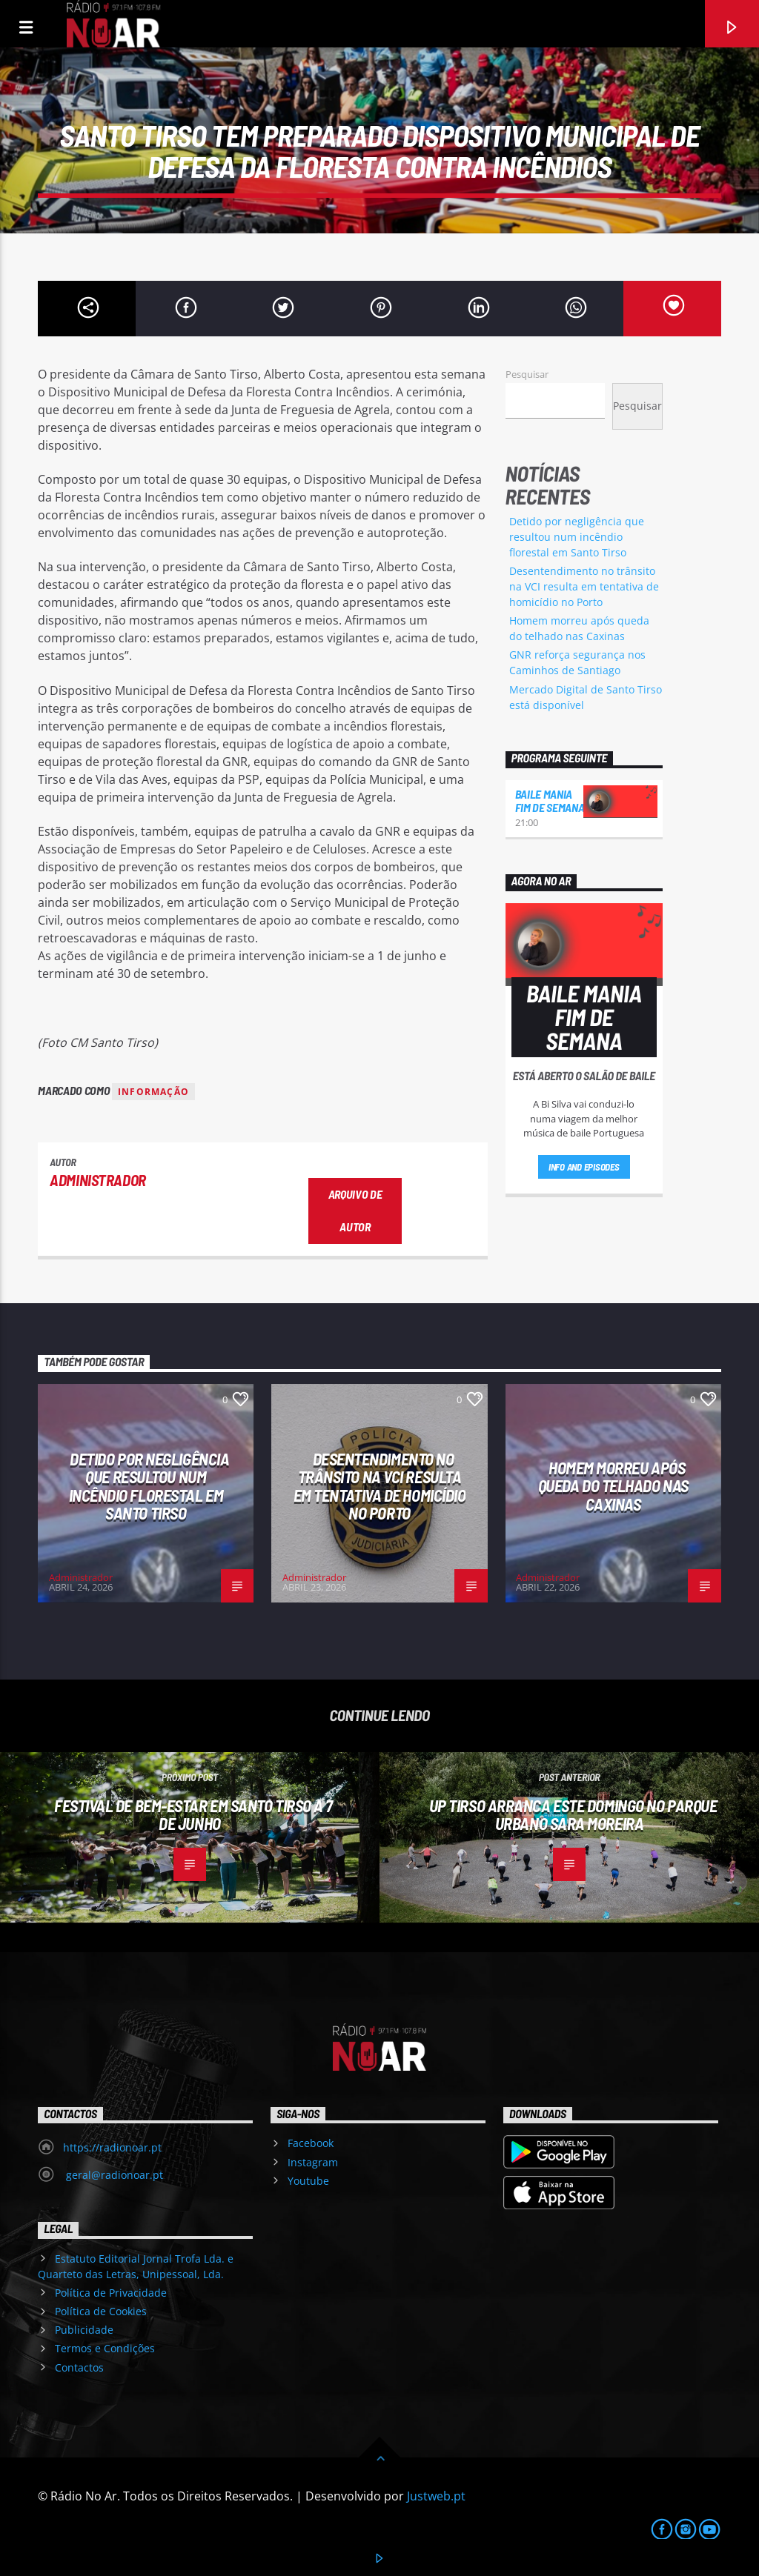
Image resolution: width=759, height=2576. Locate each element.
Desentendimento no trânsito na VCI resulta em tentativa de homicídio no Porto (584, 586)
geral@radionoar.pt (113, 2175)
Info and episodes (584, 1167)
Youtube (308, 2181)
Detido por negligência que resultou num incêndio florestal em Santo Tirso (576, 536)
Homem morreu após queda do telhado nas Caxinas (613, 1486)
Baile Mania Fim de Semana (550, 800)
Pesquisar (527, 374)
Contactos (79, 2367)
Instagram (313, 2162)
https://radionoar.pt (112, 2147)
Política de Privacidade (111, 2293)
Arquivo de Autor (355, 1210)
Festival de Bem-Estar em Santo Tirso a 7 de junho (193, 1815)
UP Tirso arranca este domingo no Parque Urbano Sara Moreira (573, 1815)
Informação (153, 1091)
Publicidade (84, 2330)
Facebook (311, 2143)
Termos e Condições (105, 2348)
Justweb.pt (436, 2496)
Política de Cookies (101, 2311)
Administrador (98, 1180)
